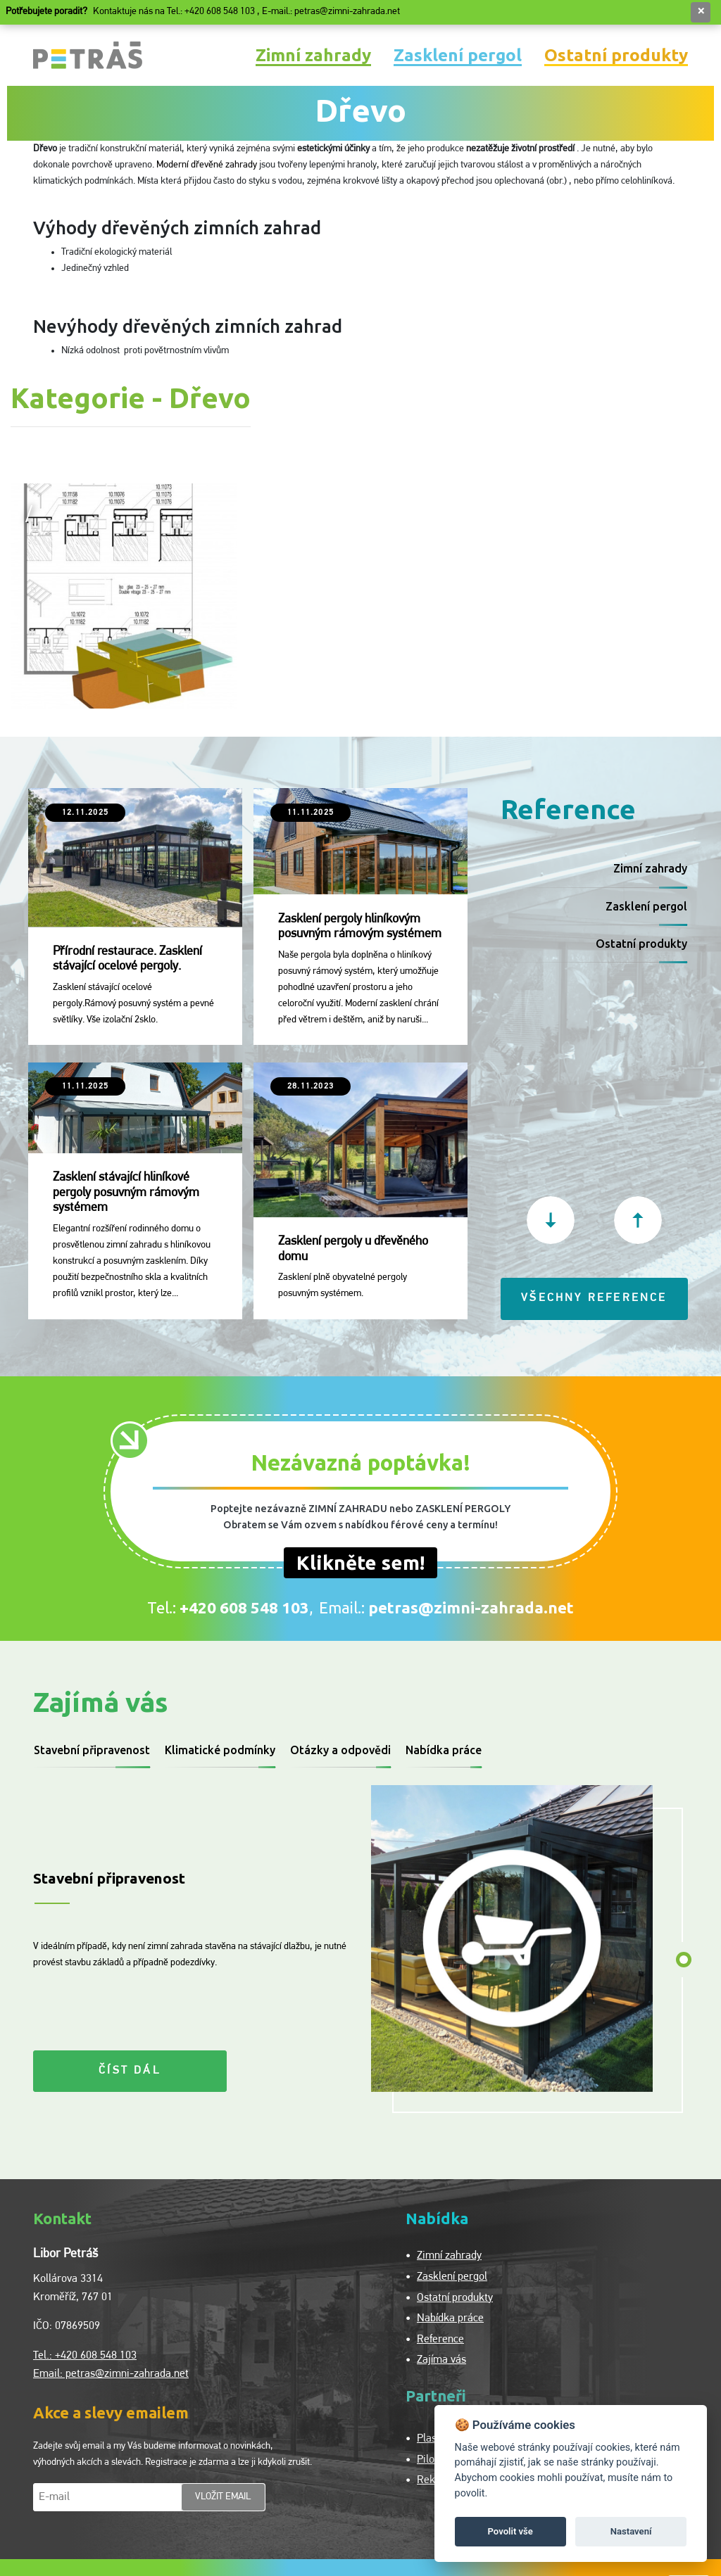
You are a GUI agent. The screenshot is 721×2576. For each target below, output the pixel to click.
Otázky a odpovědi (340, 1750)
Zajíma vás (441, 2360)
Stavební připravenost (92, 1750)
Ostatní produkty (616, 55)
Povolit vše (510, 2531)
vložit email (223, 2497)
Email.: (446, 1607)
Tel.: (228, 1607)
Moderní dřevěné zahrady (206, 165)
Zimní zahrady (313, 55)
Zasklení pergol (458, 55)
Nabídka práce (444, 1750)
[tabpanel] (517, 1938)
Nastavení (631, 2531)
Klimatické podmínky (220, 1750)
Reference (440, 2339)
